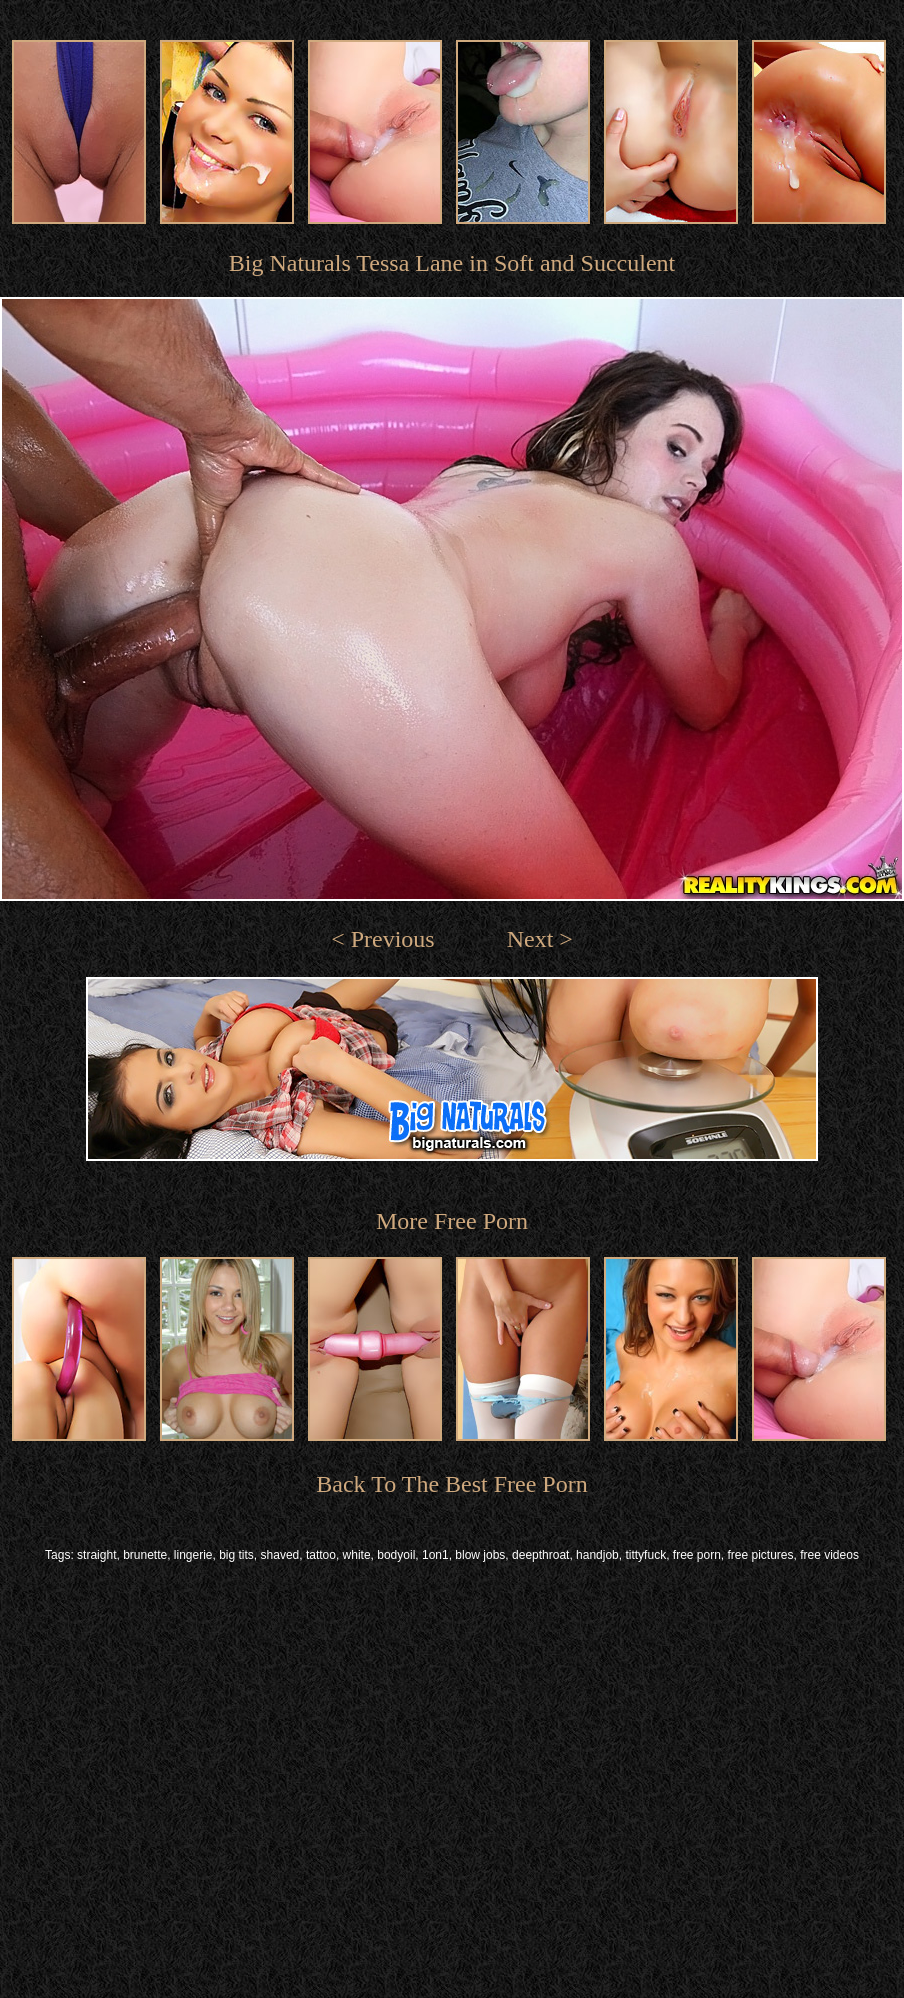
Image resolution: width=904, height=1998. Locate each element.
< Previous (383, 939)
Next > (540, 939)
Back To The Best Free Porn (451, 1484)
